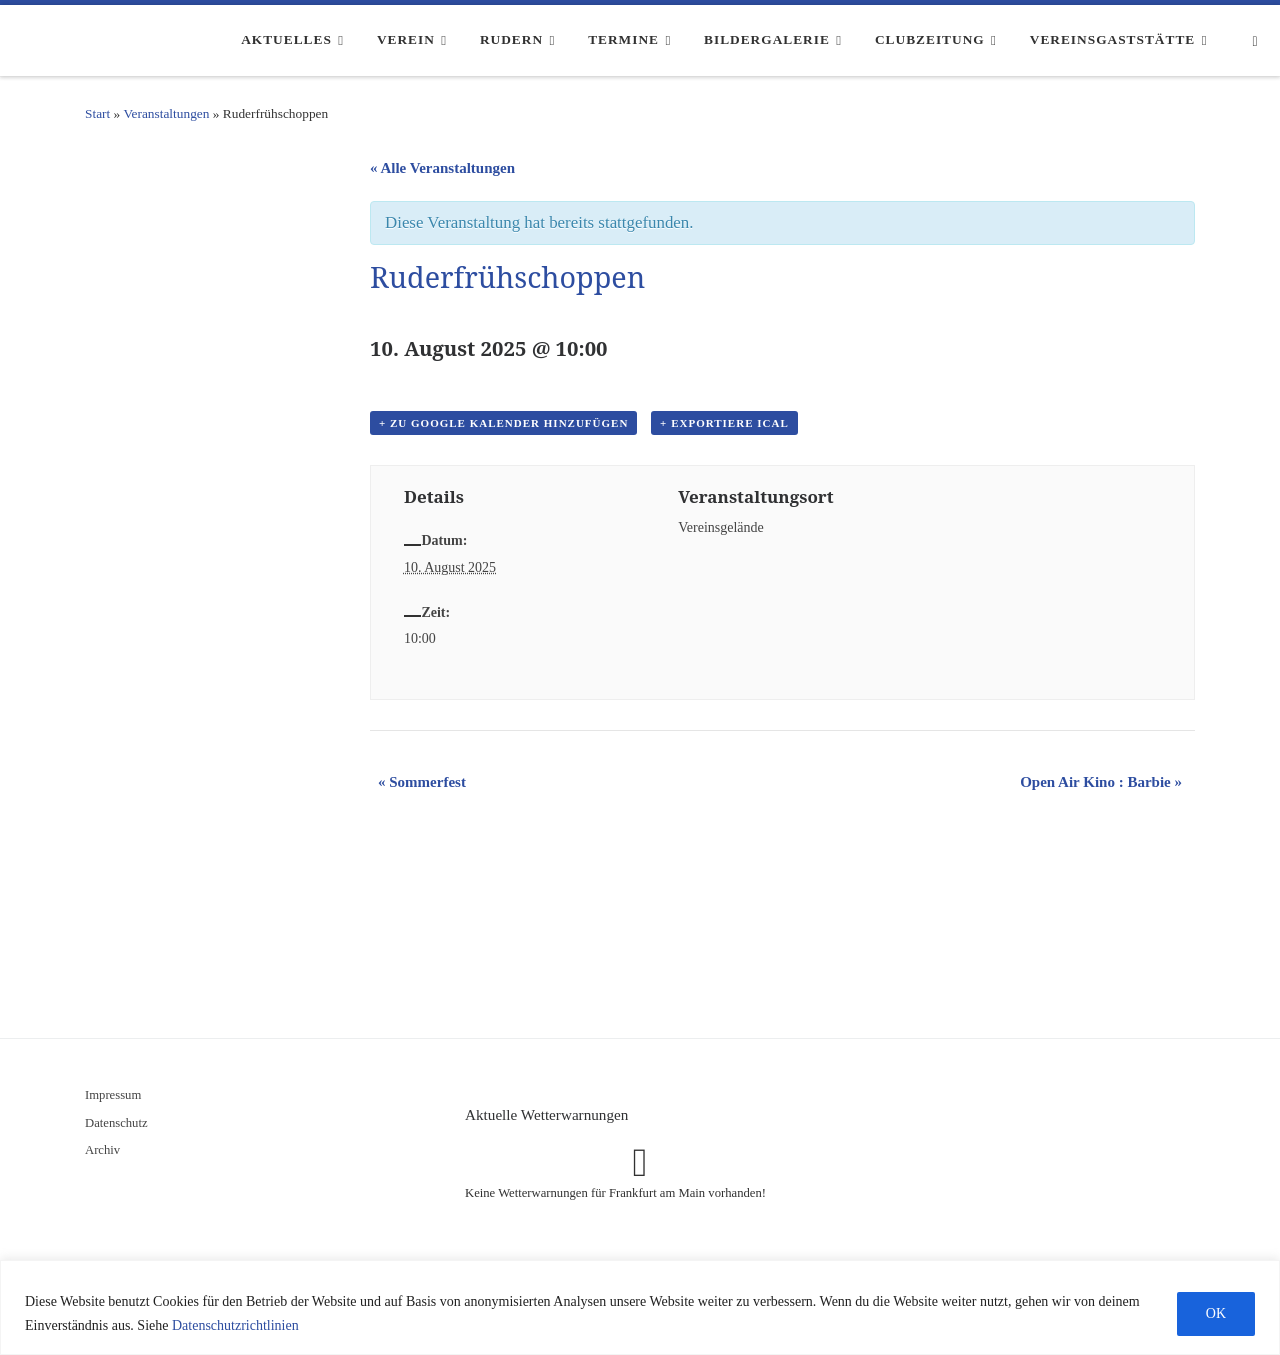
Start (97, 113)
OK (1216, 1313)
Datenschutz (116, 1123)
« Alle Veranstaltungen (442, 168)
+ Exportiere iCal (724, 423)
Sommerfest (422, 782)
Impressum (113, 1095)
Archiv (102, 1150)
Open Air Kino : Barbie (1101, 782)
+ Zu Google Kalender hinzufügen (503, 423)
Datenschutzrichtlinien (235, 1325)
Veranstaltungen (166, 113)
